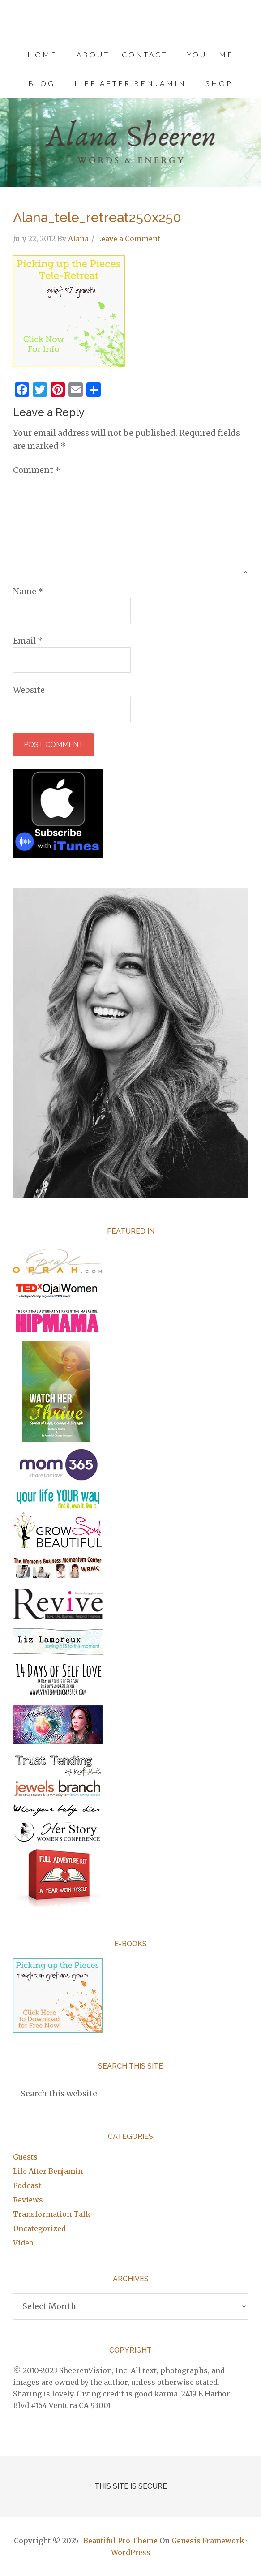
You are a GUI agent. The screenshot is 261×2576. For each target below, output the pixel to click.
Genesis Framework (207, 2540)
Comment (36, 470)
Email (28, 640)
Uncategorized (39, 2228)
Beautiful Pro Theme (120, 2540)
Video (23, 2242)
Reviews (28, 2199)
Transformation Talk (51, 2214)
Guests (25, 2156)
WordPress (130, 2552)
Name (28, 591)
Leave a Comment (128, 238)
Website (29, 690)
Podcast (27, 2185)
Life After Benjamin (48, 2171)
